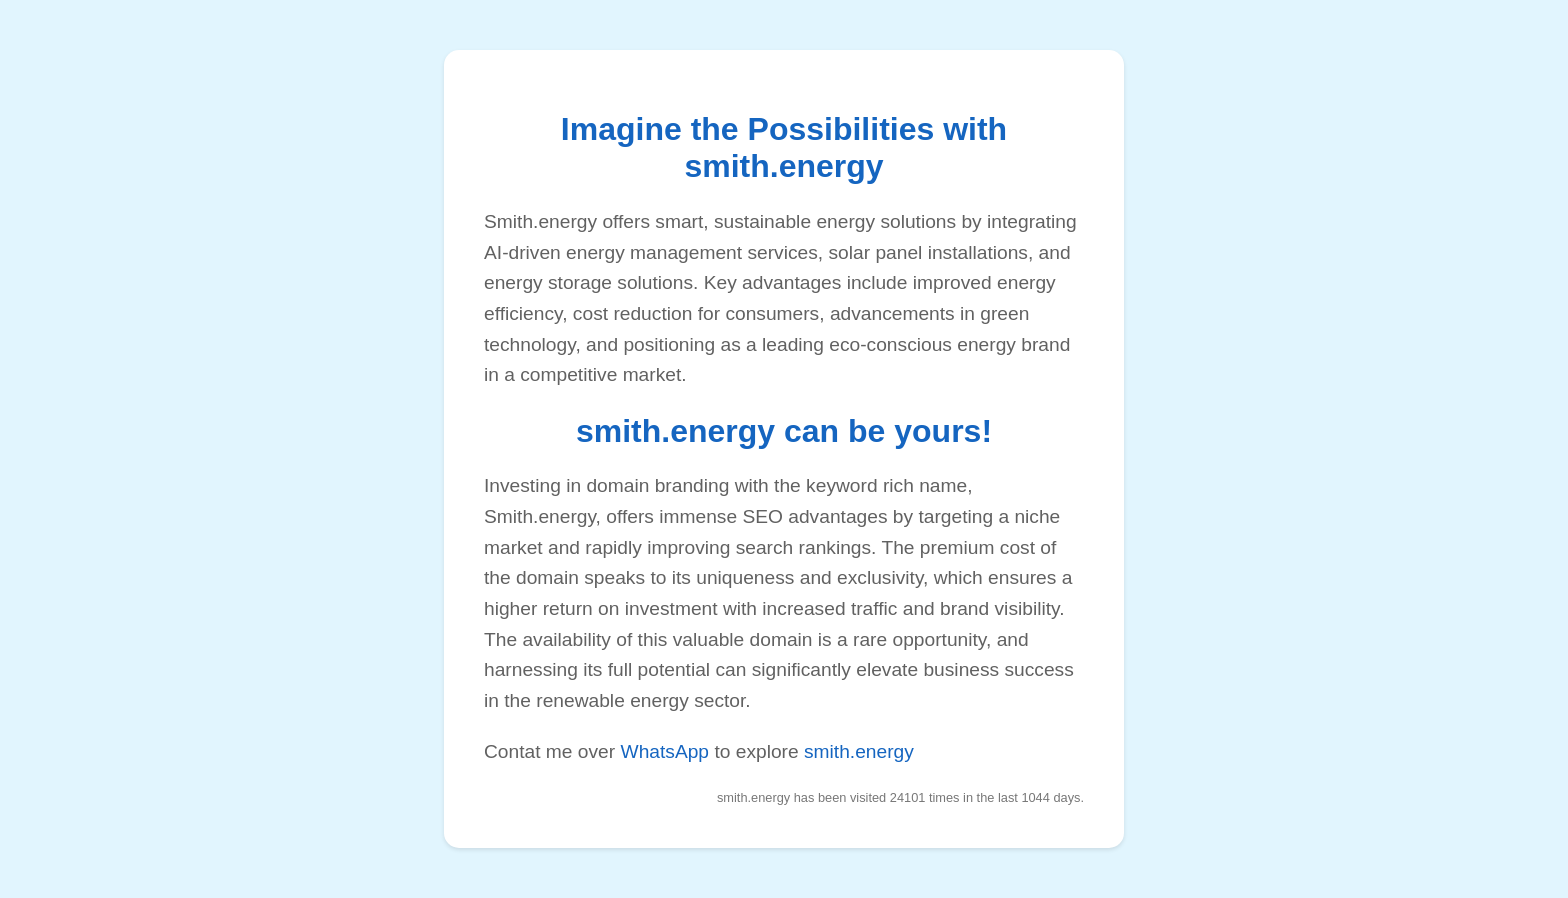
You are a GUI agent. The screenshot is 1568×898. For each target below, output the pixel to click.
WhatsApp (665, 751)
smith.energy (859, 751)
